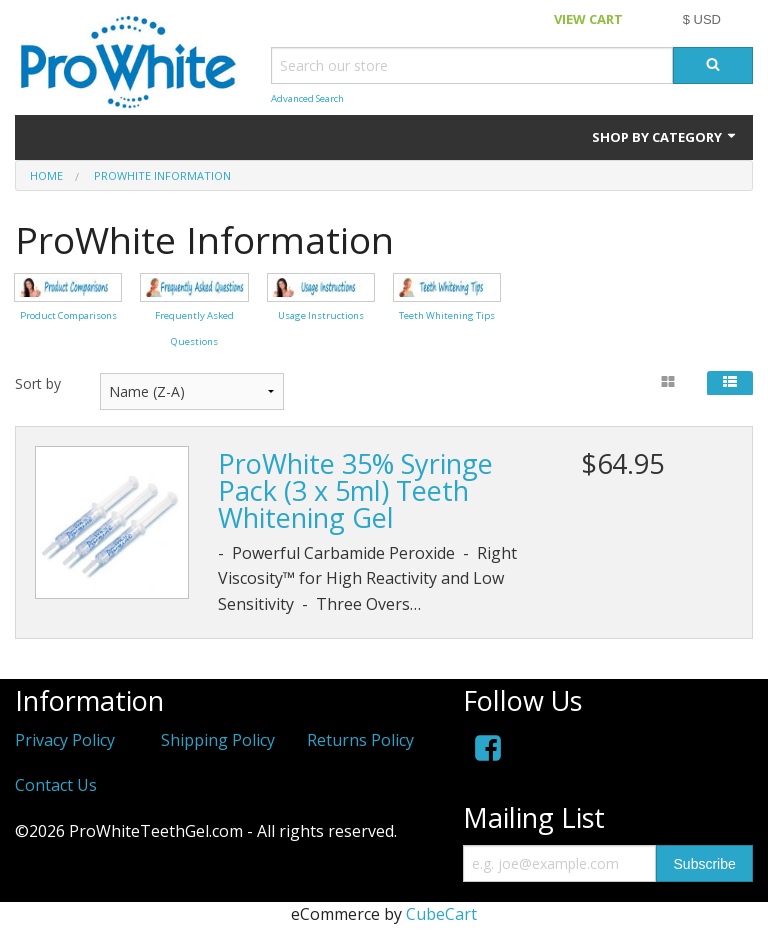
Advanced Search (307, 98)
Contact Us (56, 785)
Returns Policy (360, 740)
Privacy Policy (65, 740)
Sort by (38, 383)
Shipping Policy (218, 740)
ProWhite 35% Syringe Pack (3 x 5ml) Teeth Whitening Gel (355, 490)
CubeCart (441, 914)
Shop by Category (665, 137)
